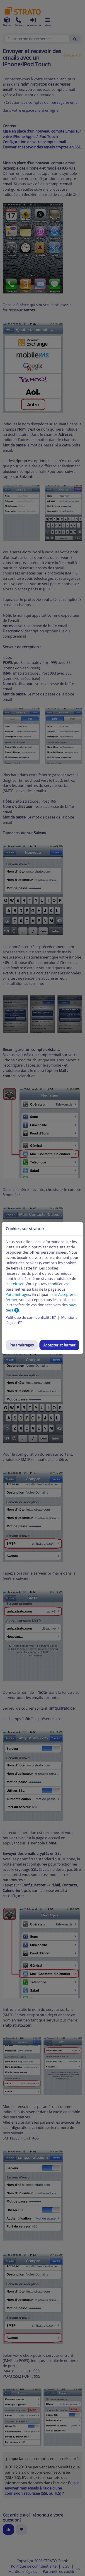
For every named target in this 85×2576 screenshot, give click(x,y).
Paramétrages (22, 1345)
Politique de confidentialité (31, 1317)
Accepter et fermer (59, 1345)
